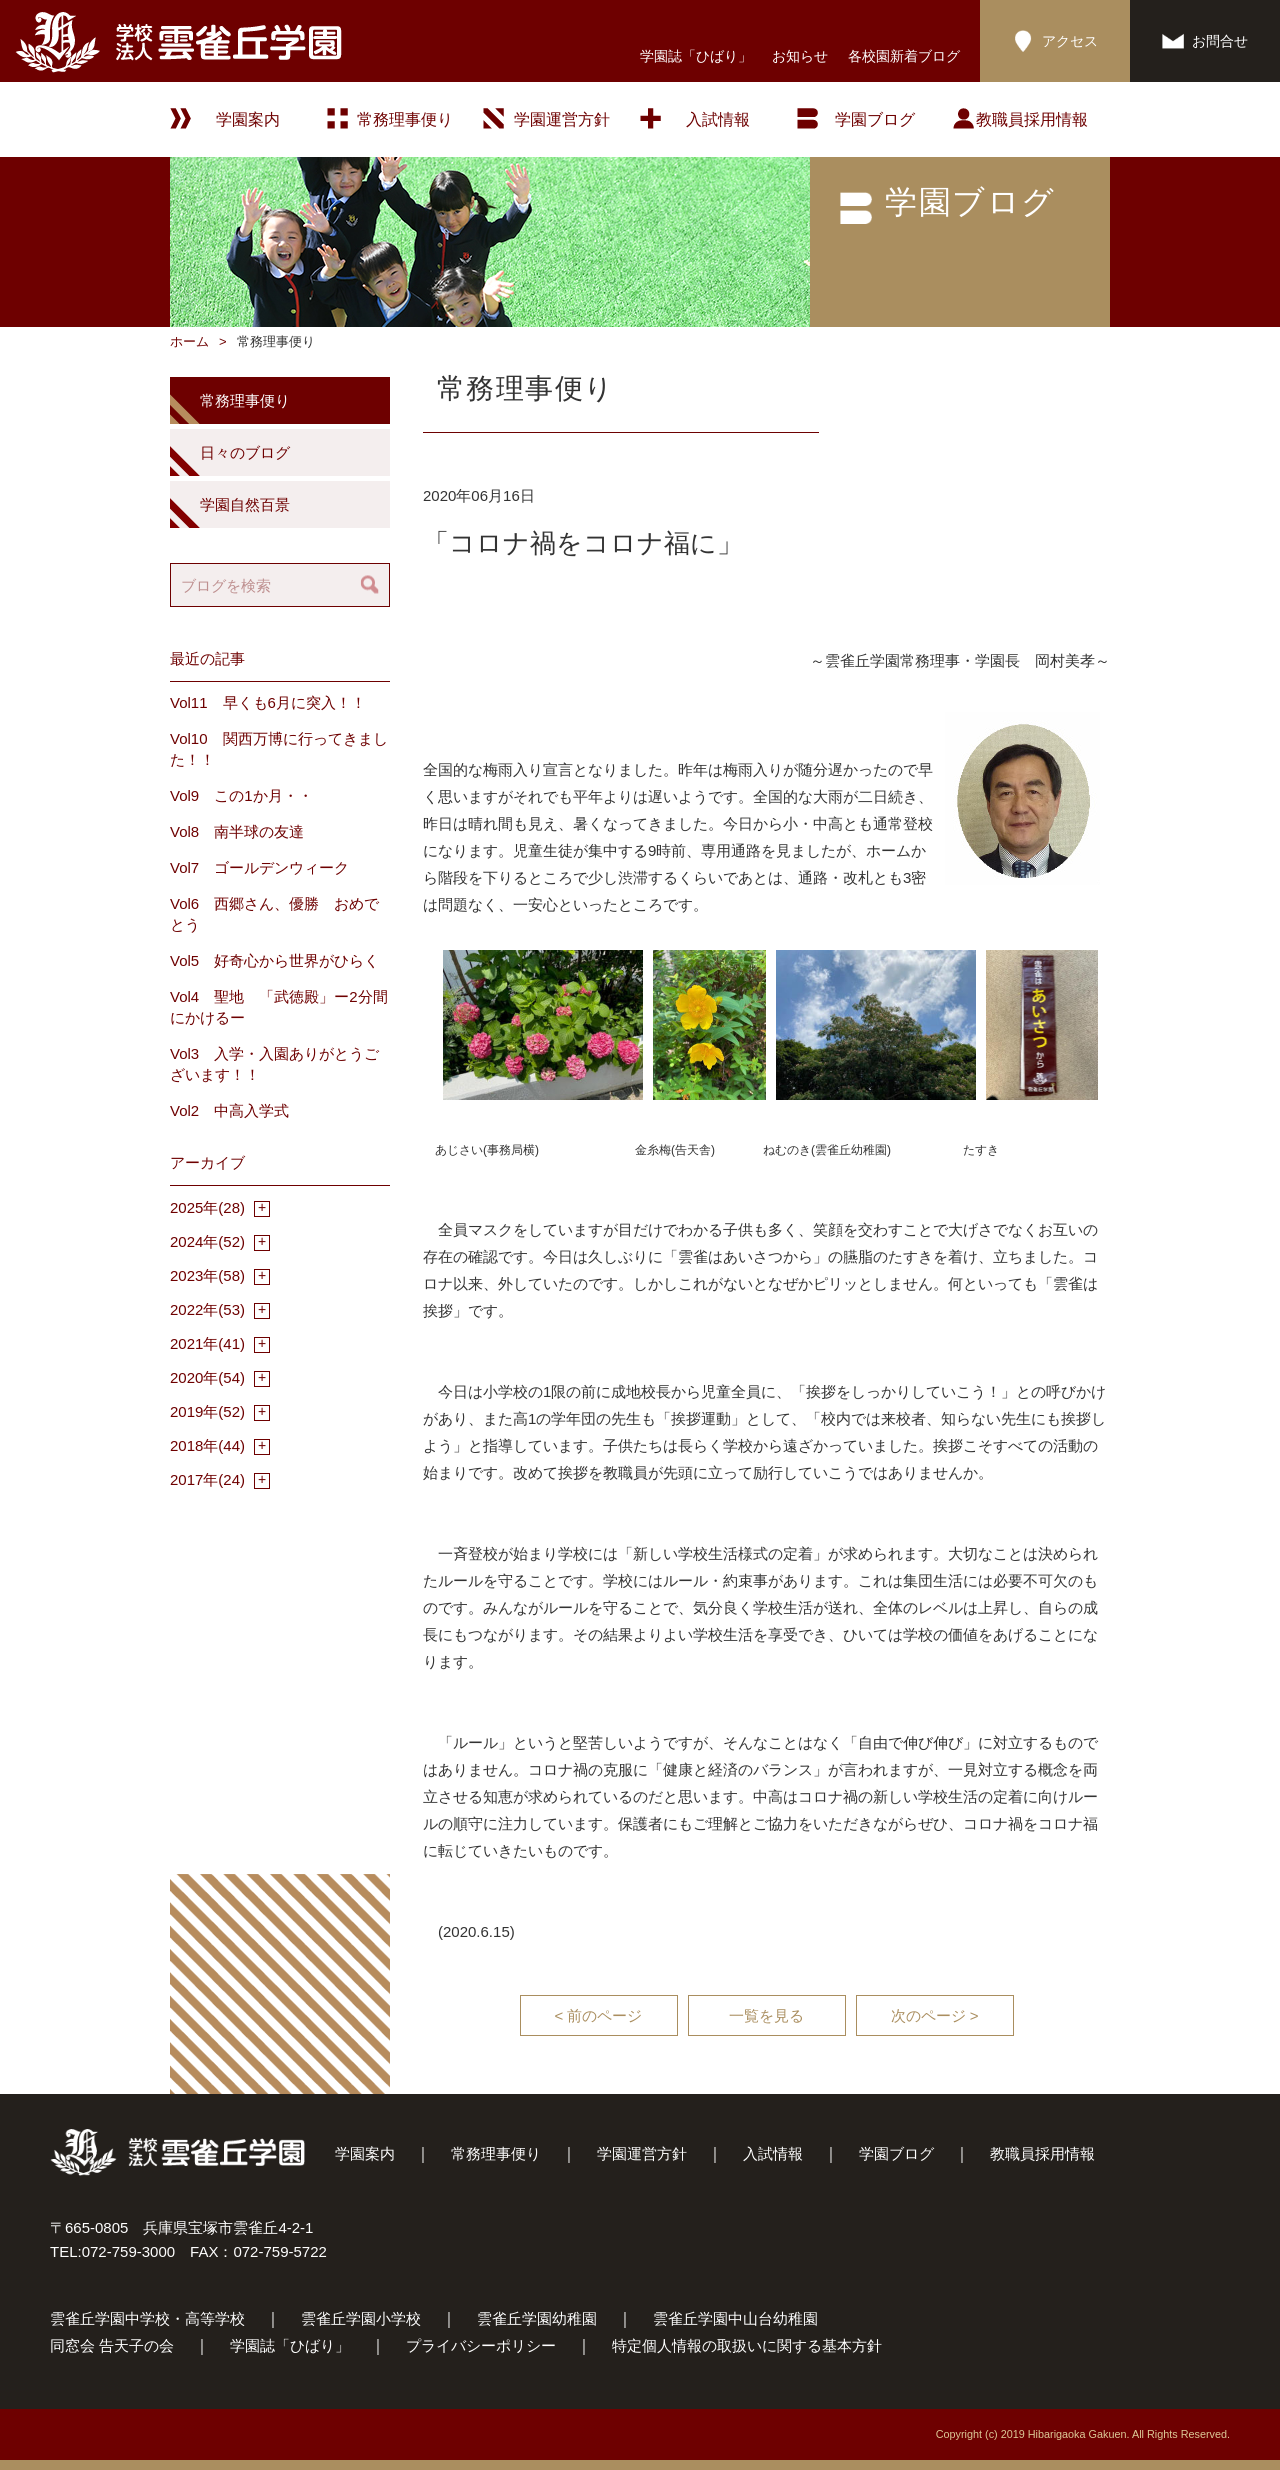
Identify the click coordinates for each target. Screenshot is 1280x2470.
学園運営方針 (562, 119)
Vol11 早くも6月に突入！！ (268, 702)
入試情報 (718, 119)
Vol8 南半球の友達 (237, 831)
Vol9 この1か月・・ (241, 795)
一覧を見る (766, 2015)
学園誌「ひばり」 (696, 56)
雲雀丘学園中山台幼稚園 (735, 2318)
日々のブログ (245, 452)
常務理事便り (405, 119)
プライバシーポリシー (481, 2345)
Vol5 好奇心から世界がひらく (274, 960)
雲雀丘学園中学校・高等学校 (147, 2318)
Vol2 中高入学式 (229, 1110)
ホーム (189, 341)
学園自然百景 (245, 504)
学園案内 (365, 2153)
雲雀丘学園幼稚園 (537, 2318)
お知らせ (800, 56)
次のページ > (935, 2015)
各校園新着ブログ (904, 56)
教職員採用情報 (1032, 119)
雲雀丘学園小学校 (361, 2318)
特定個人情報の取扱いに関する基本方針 (747, 2345)
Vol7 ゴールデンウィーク (259, 867)
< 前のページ (599, 2015)
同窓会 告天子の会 (112, 2345)
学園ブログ (896, 2153)
